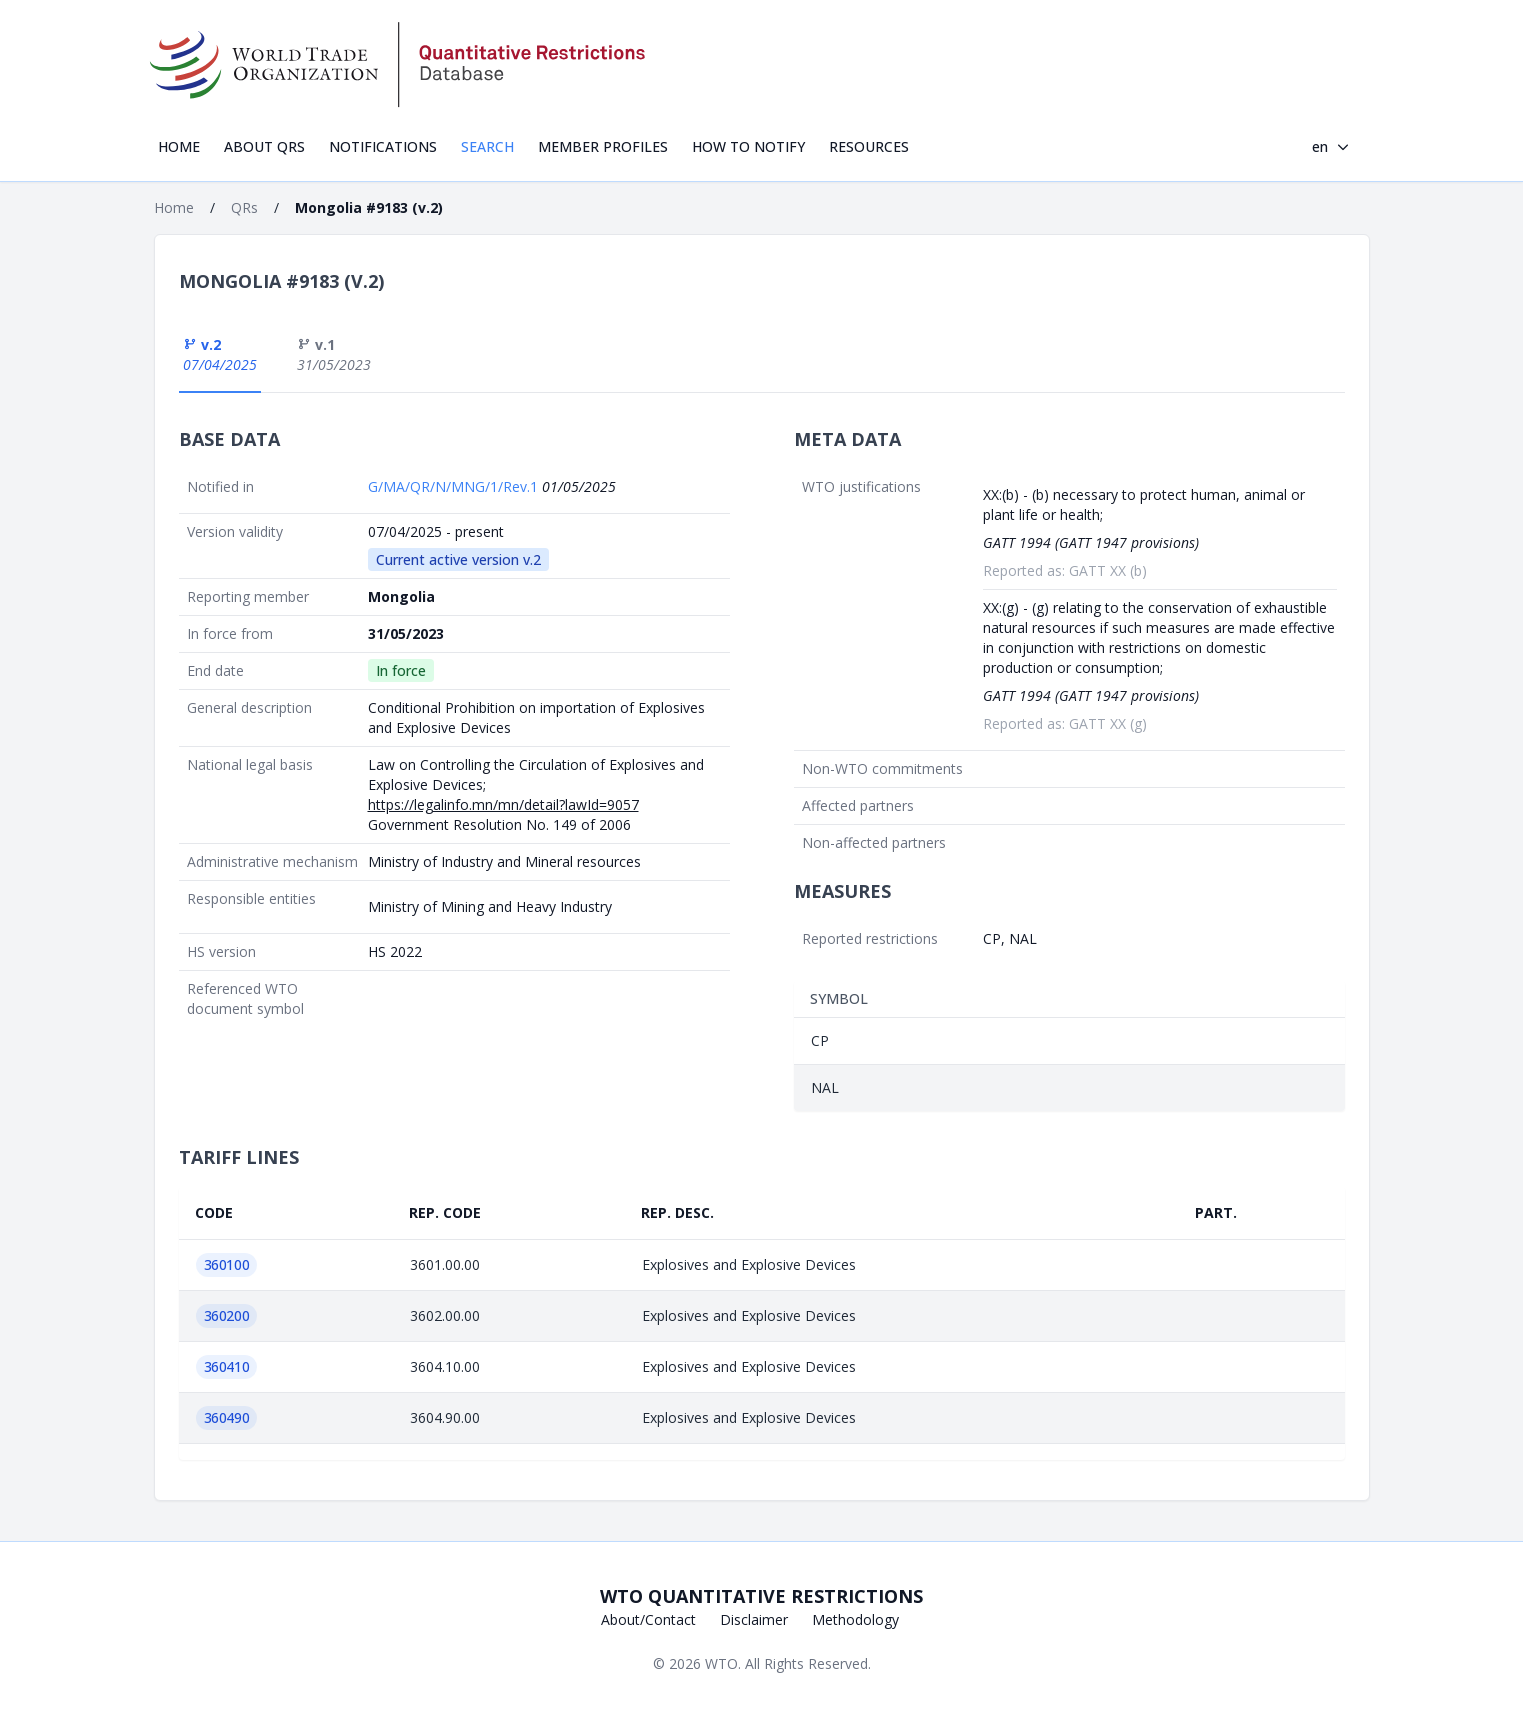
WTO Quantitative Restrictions (761, 1596)
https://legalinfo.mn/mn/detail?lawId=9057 (503, 804)
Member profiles (603, 146)
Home (179, 146)
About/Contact (648, 1619)
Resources (869, 146)
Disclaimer (754, 1619)
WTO (721, 1663)
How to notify (748, 146)
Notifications (383, 146)
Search (487, 146)
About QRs (264, 146)
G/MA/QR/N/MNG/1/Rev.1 (455, 486)
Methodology (855, 1619)
